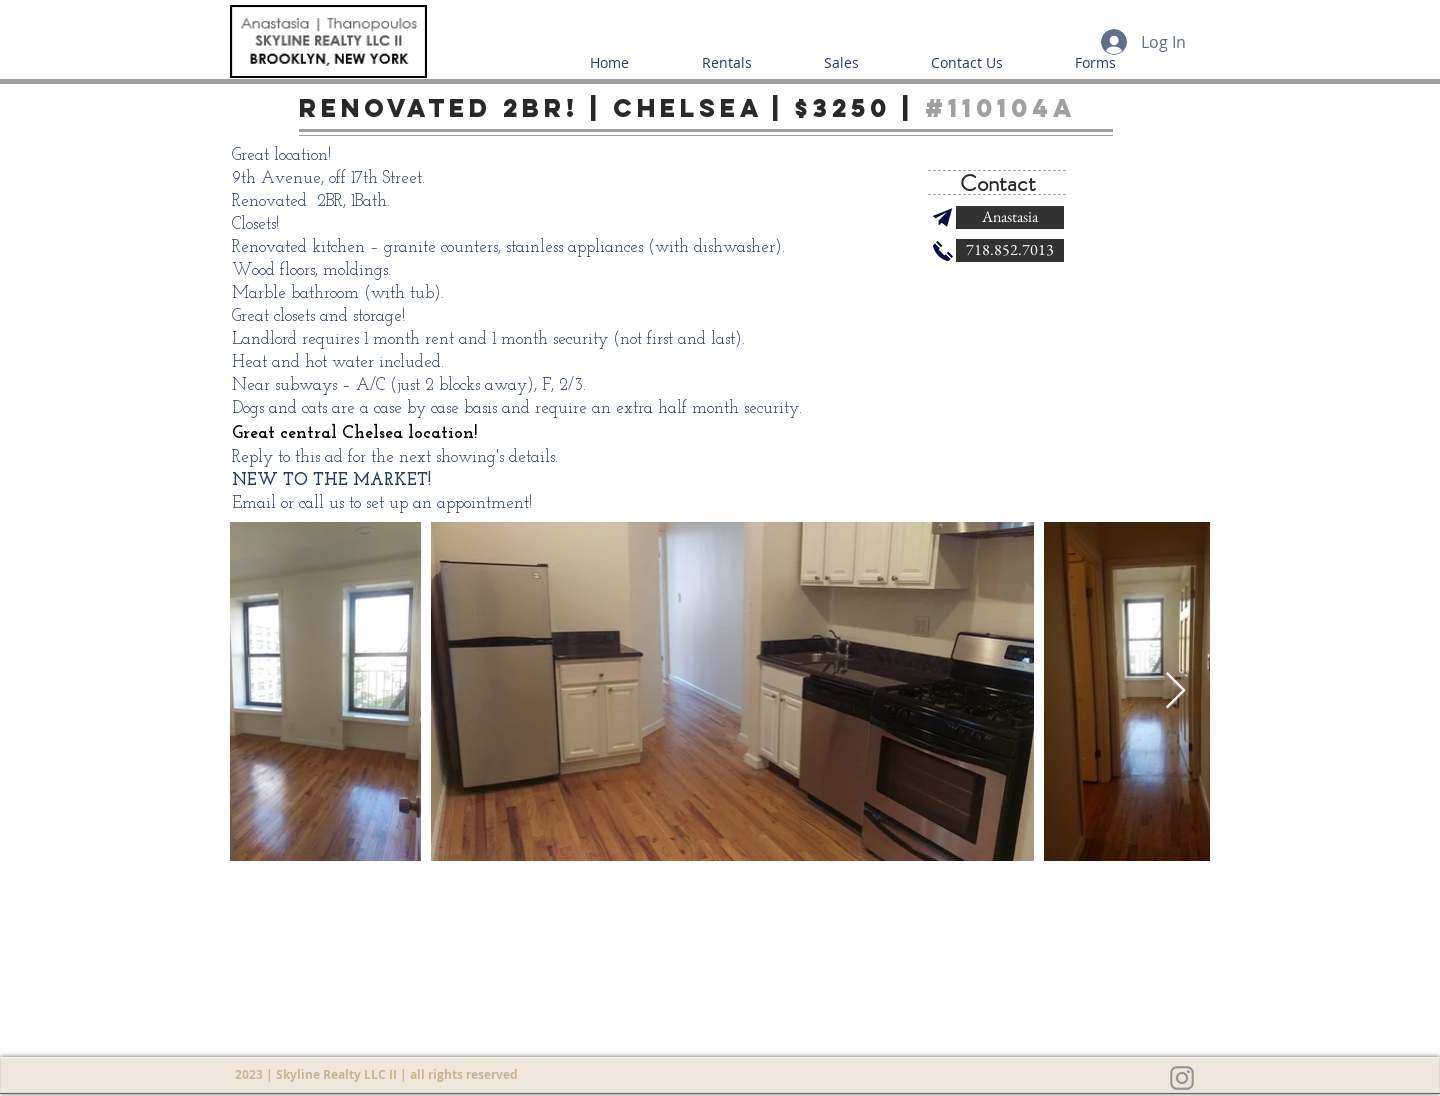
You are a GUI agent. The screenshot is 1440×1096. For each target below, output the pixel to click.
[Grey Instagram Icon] (1182, 1078)
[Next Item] (1175, 691)
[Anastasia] (1010, 217)
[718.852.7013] (1010, 250)
